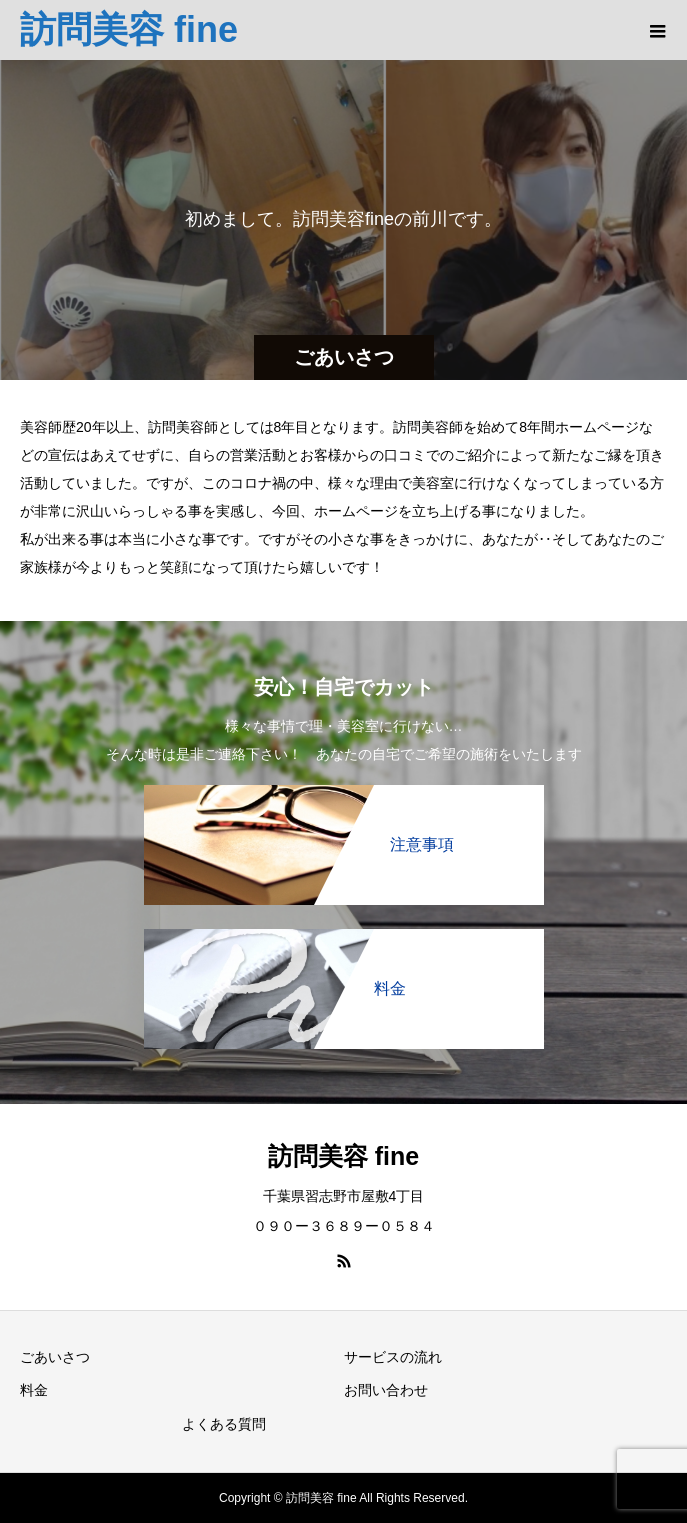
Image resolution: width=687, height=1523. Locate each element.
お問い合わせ (386, 1390)
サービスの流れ (393, 1357)
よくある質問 (224, 1424)
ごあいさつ (55, 1357)
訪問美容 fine (129, 29)
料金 (34, 1390)
